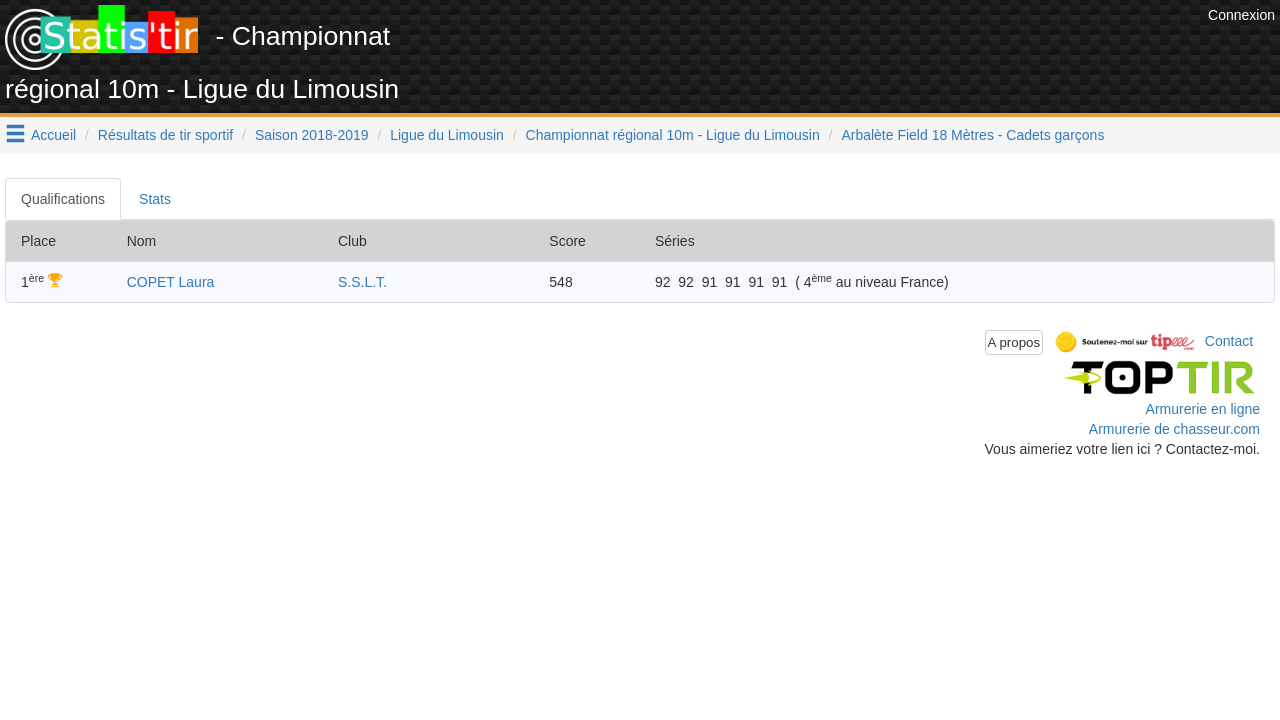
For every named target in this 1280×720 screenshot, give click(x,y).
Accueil (53, 135)
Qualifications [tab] (63, 199)
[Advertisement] (839, 50)
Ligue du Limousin (447, 135)
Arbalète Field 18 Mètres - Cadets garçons (972, 135)
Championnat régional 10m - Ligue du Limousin (673, 135)
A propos (1014, 342)
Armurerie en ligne (1203, 409)
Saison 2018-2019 (312, 135)
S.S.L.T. (362, 282)
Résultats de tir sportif (165, 135)
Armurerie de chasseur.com (1174, 429)
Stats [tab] (155, 199)
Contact (1229, 341)
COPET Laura (171, 282)
